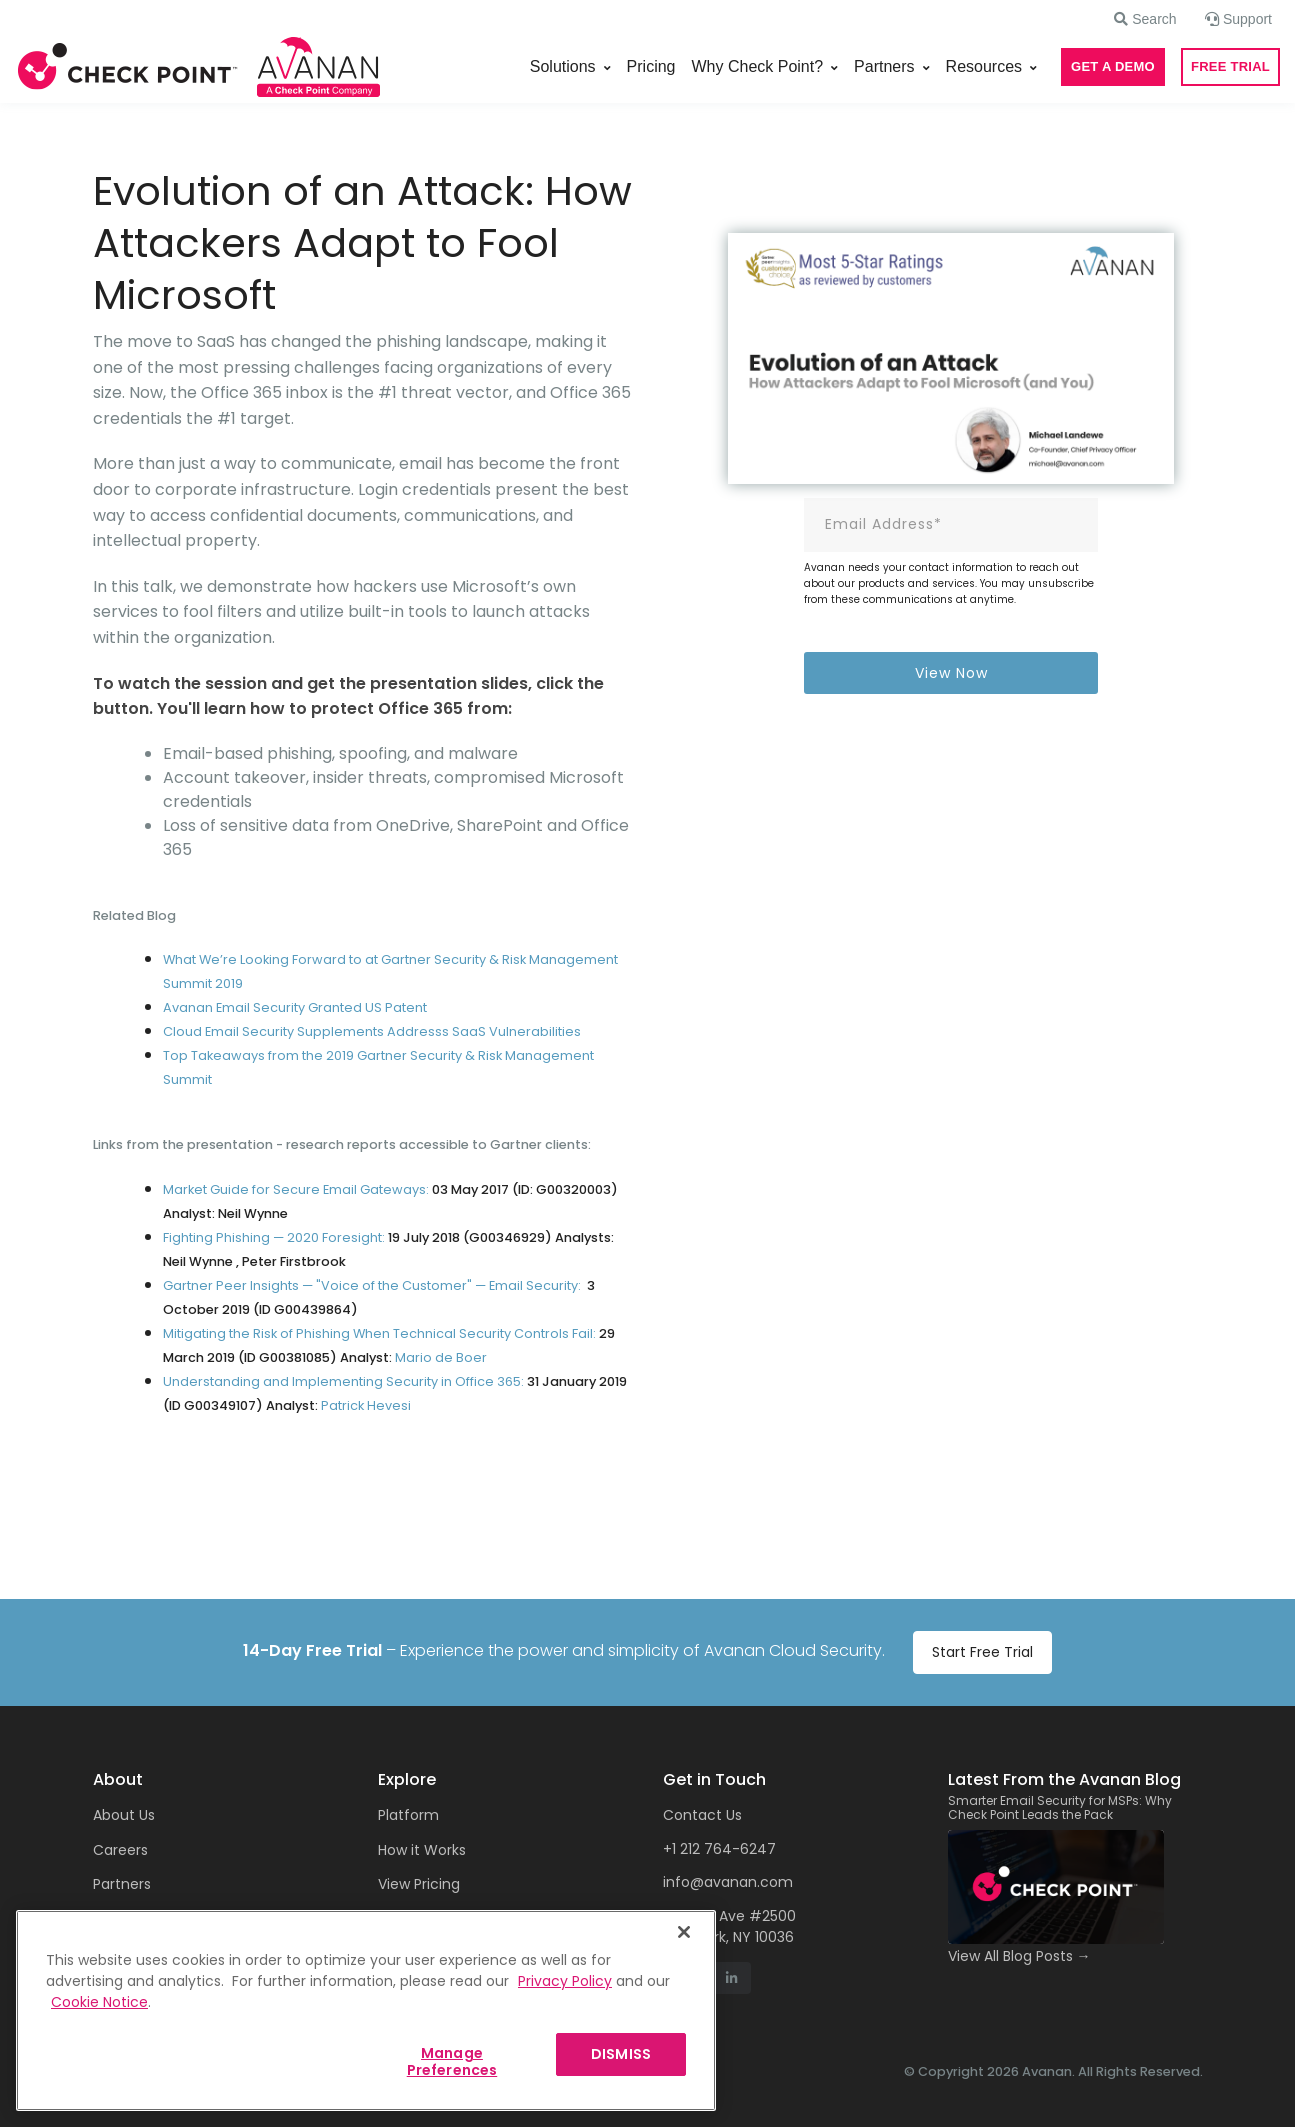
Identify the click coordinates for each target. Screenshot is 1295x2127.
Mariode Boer (441, 1357)
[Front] (128, 67)
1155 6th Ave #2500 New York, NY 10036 (729, 1926)
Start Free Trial (982, 1652)
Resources (984, 66)
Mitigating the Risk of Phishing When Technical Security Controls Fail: (379, 1333)
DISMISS (621, 2054)
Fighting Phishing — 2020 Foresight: (275, 1237)
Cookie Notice (99, 2002)
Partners (884, 66)
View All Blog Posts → (1019, 1956)
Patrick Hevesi (366, 1405)
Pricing (651, 66)
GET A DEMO (1113, 66)
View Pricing (419, 1884)
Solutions (563, 66)
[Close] (684, 1932)
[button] (1145, 19)
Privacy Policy (565, 1981)
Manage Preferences (452, 2061)
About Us (124, 1815)
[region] (366, 2010)
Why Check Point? (758, 66)
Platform (408, 1815)
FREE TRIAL (1230, 66)
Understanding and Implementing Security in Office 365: (343, 1381)
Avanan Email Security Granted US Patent (295, 1007)
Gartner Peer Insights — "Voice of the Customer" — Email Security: (372, 1285)
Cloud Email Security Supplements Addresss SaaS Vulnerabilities (372, 1031)
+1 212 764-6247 (719, 1849)
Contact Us (702, 1815)
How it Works (422, 1850)
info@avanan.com (728, 1882)
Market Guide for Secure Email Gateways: (297, 1189)
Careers (120, 1850)
